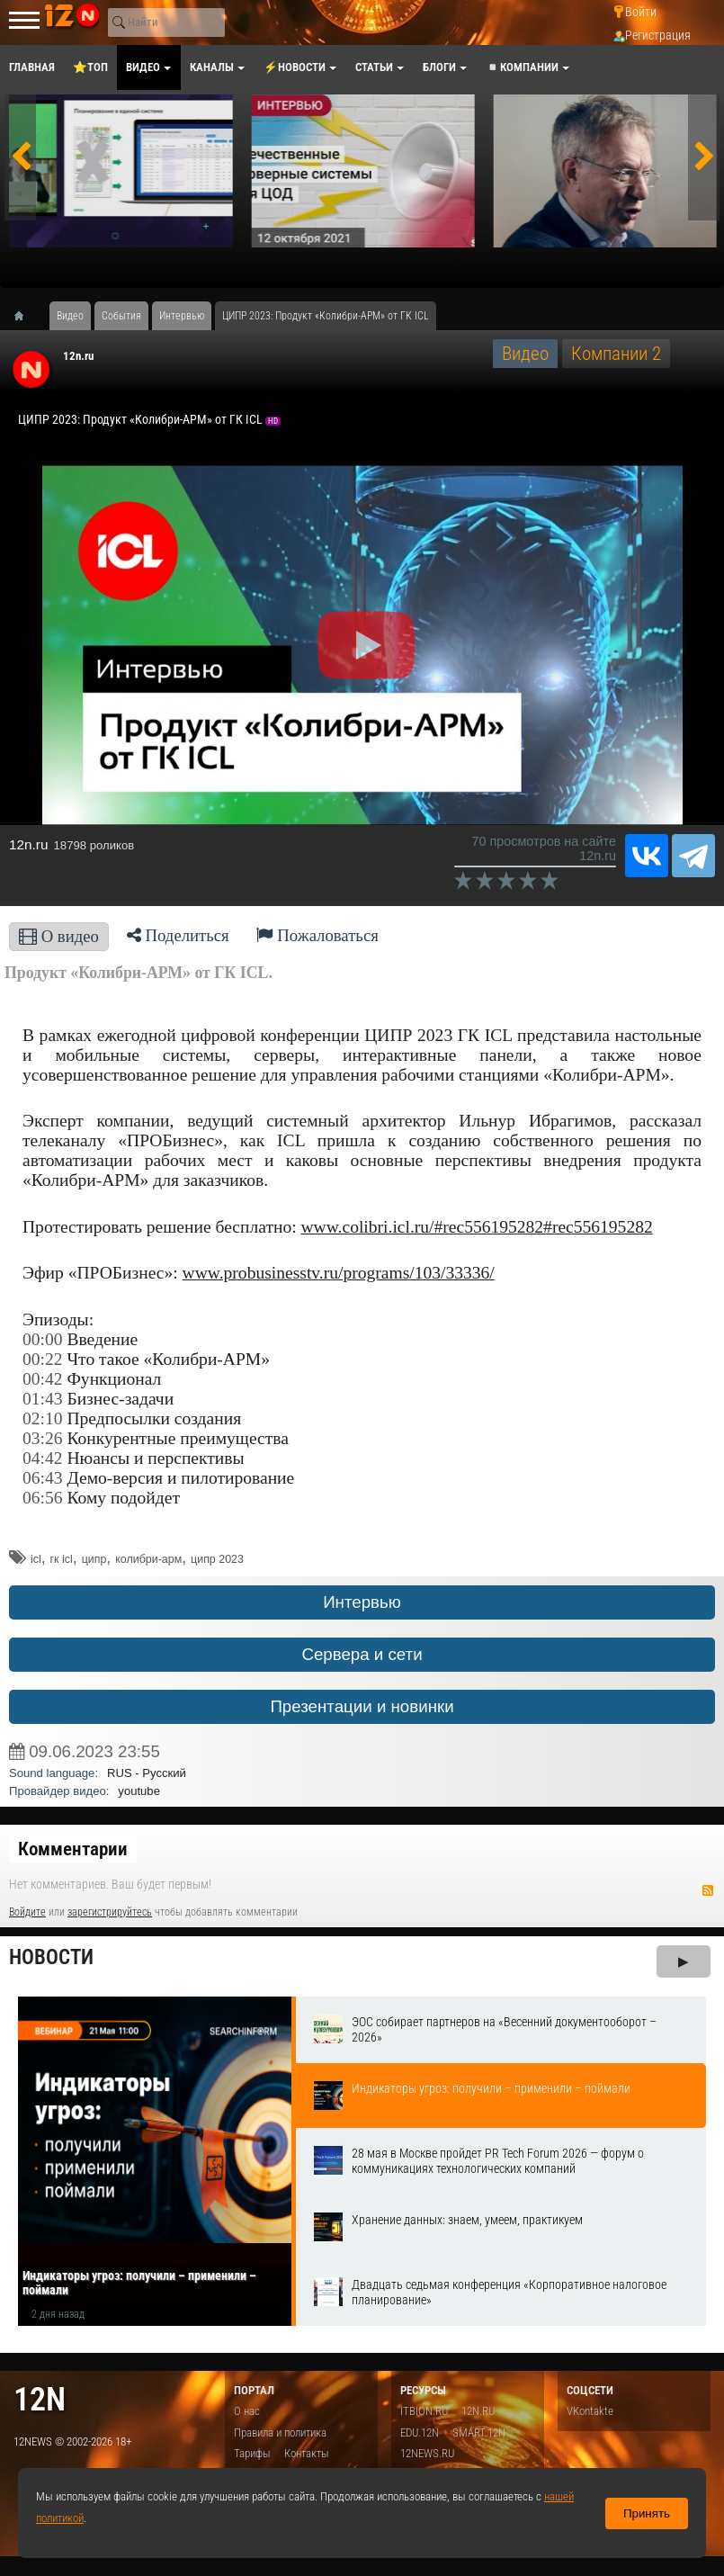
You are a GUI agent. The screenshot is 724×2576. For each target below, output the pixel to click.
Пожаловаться (317, 935)
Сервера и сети (361, 1654)
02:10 (42, 1418)
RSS (708, 1890)
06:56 (42, 1497)
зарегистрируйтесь (109, 1912)
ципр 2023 (217, 1559)
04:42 (42, 1458)
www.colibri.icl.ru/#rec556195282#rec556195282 (477, 1226)
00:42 (42, 1378)
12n (39, 2399)
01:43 (42, 1398)
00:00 (42, 1339)
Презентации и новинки (361, 1706)
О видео (59, 936)
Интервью (362, 1602)
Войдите (27, 1912)
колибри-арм (148, 1559)
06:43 (42, 1477)
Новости (51, 1957)
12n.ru (78, 356)
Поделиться (178, 935)
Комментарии (73, 1849)
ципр (94, 1559)
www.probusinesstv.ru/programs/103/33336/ (339, 1272)
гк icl (61, 1559)
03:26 (42, 1438)
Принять (646, 2513)
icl (36, 1559)
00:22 (42, 1359)
